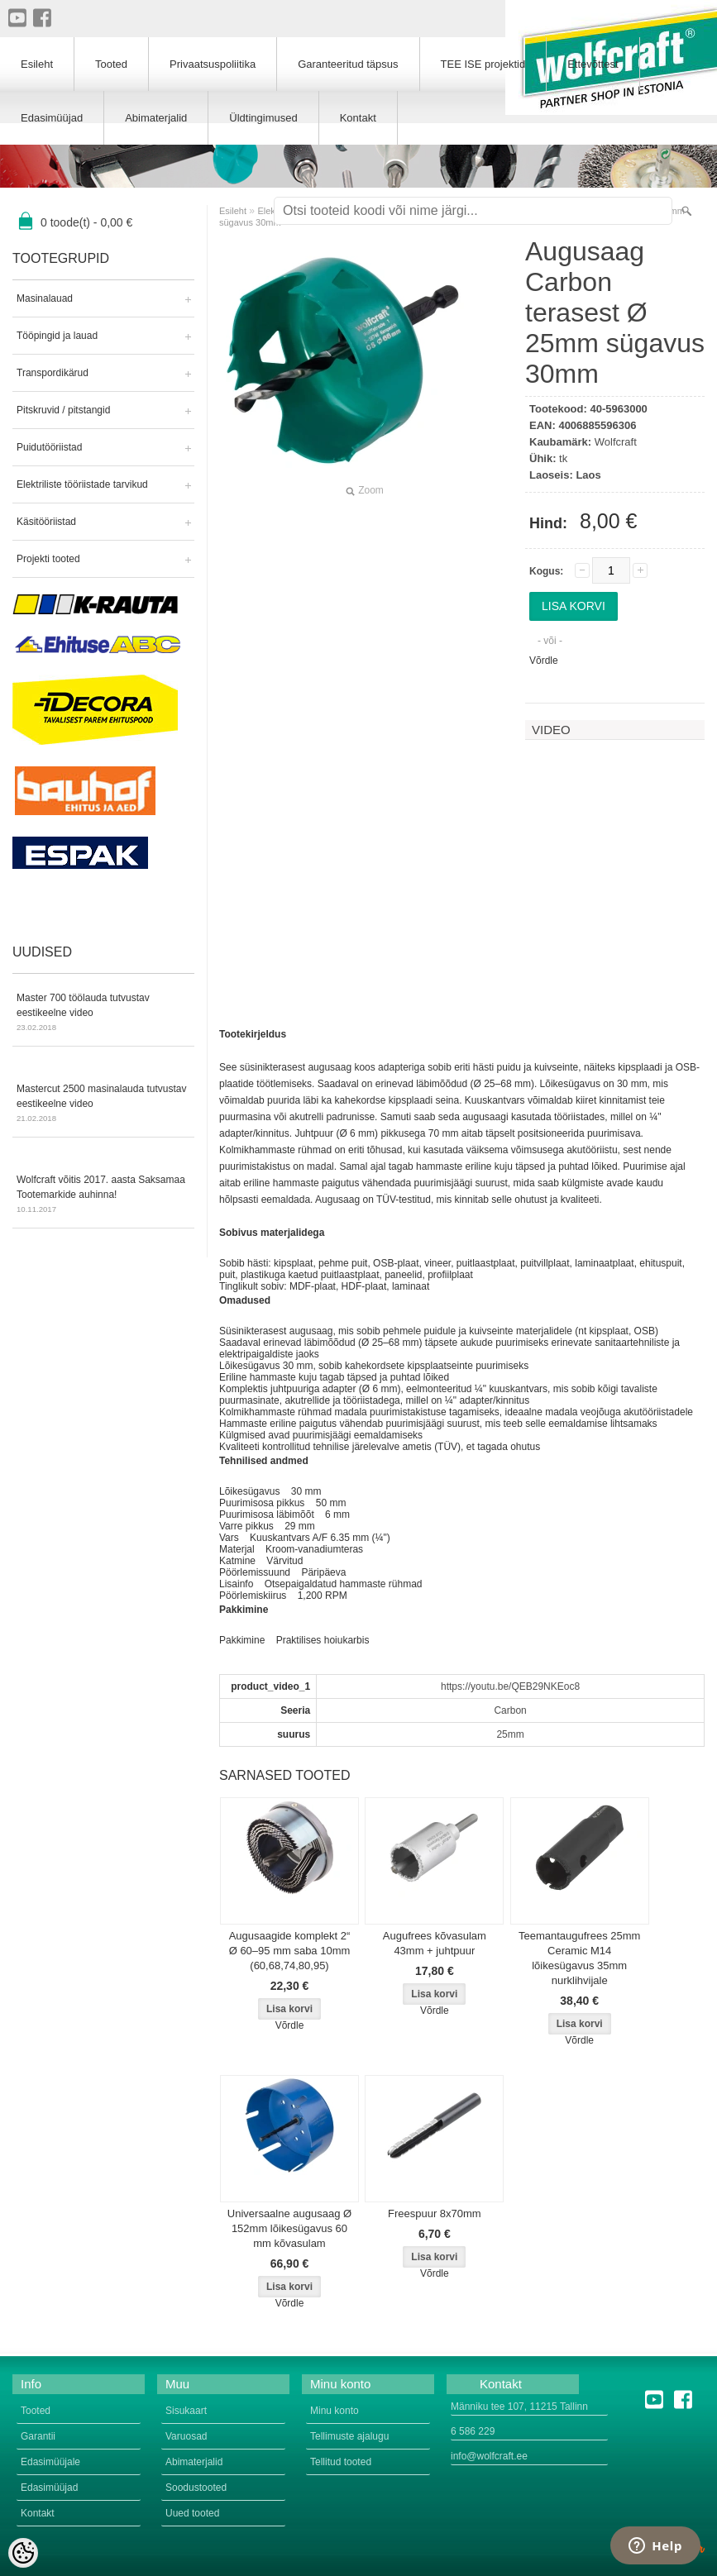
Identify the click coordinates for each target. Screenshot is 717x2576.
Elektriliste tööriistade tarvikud (82, 484)
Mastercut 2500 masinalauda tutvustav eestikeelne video (103, 1104)
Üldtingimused (263, 118)
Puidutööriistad (49, 447)
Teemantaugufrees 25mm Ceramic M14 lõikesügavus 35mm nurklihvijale (579, 1958)
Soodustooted (196, 2487)
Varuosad (186, 2436)
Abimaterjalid (156, 118)
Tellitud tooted (340, 2462)
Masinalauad (45, 298)
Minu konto (334, 2410)
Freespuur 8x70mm (434, 2213)
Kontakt (358, 118)
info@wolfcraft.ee (489, 2456)
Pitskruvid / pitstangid (63, 410)
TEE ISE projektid (483, 64)
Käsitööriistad (46, 521)
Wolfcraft (616, 442)
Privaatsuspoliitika (213, 64)
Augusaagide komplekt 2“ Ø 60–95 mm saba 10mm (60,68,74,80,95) (290, 1951)
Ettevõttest (592, 64)
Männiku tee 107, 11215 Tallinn (519, 2406)
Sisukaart (186, 2410)
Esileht (232, 211)
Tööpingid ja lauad (57, 335)
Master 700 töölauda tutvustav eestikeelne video (103, 1013)
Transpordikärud (52, 373)
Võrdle (543, 660)
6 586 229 (473, 2431)
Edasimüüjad (52, 118)
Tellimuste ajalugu (349, 2436)
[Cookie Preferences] (23, 2553)
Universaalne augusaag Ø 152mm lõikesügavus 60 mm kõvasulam (289, 2228)
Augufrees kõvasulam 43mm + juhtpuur (434, 1943)
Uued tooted (192, 2513)
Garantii (38, 2436)
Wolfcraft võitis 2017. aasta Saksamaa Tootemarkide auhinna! (103, 1195)
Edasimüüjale (50, 2462)
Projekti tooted (48, 559)
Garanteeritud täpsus (348, 64)
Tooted (111, 64)
